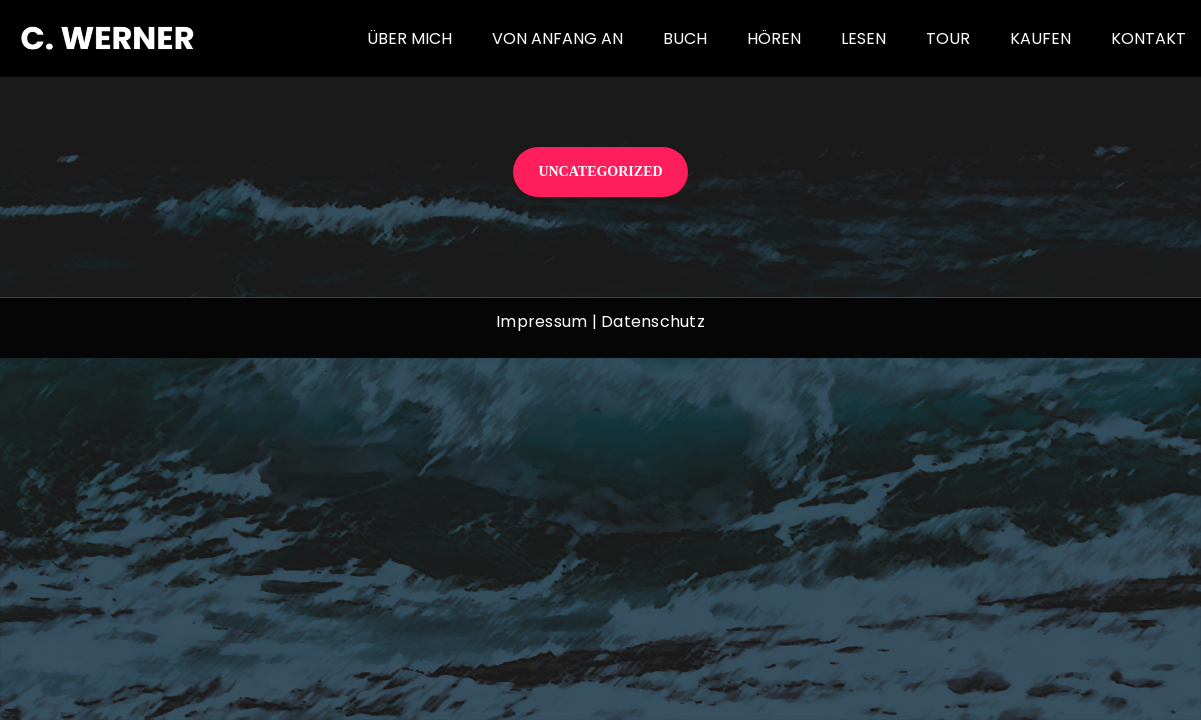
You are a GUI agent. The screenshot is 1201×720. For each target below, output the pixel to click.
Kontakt (1148, 38)
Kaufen (1040, 38)
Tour (948, 38)
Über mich (409, 38)
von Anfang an (557, 38)
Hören (774, 38)
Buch (685, 38)
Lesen (863, 38)
